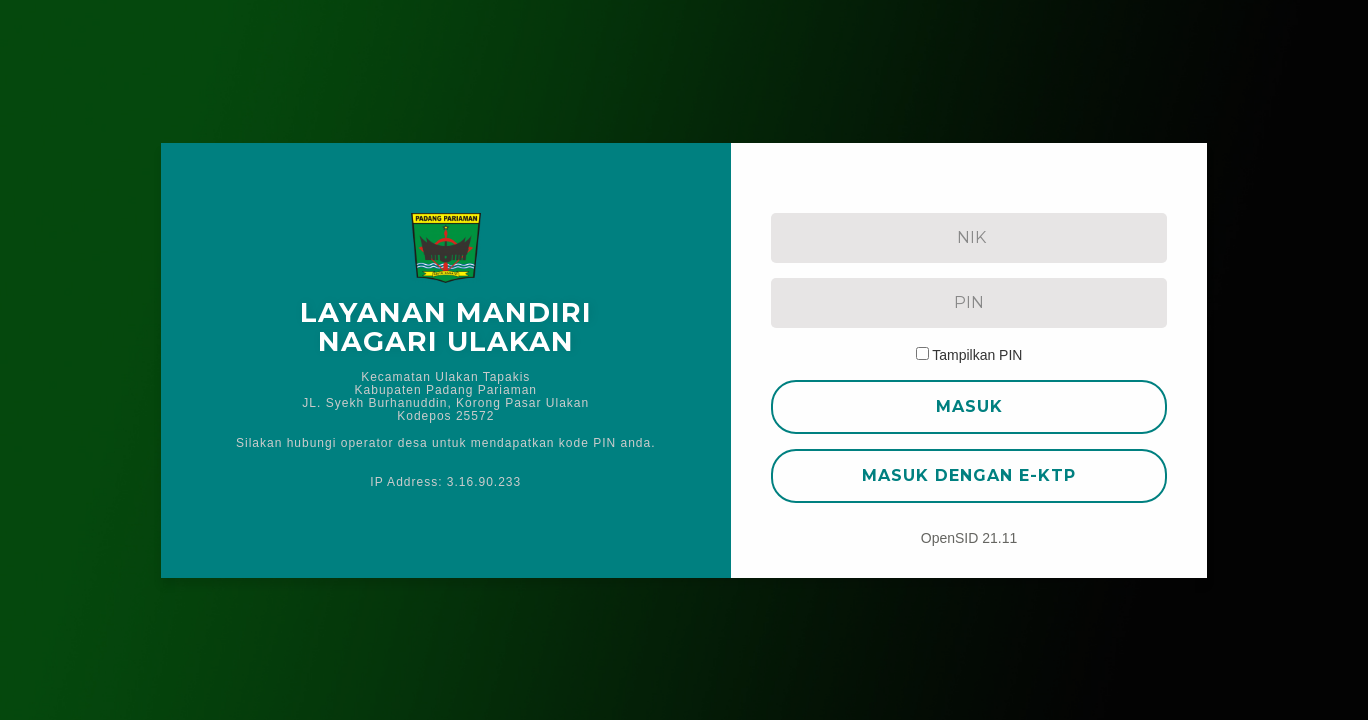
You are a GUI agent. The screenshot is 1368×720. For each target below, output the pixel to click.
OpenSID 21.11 (969, 538)
